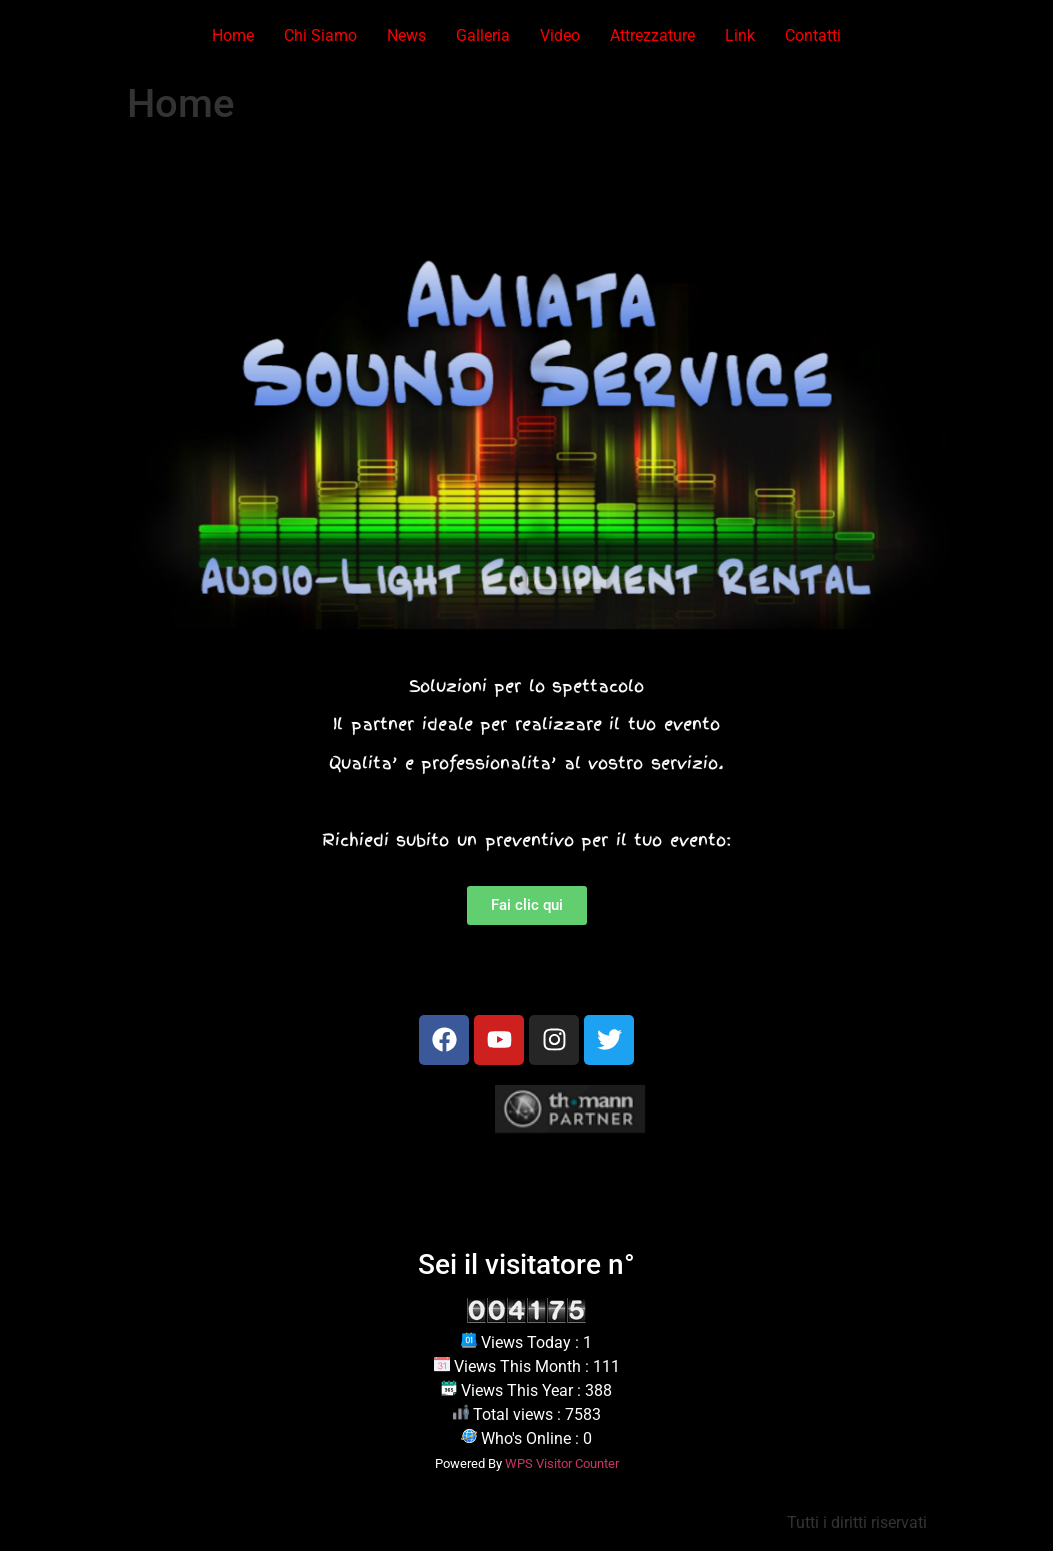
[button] (22, 404)
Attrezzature (652, 35)
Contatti (813, 35)
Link (740, 35)
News (406, 35)
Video (560, 35)
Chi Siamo (320, 35)
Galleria (483, 35)
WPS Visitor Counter (562, 1463)
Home (233, 35)
